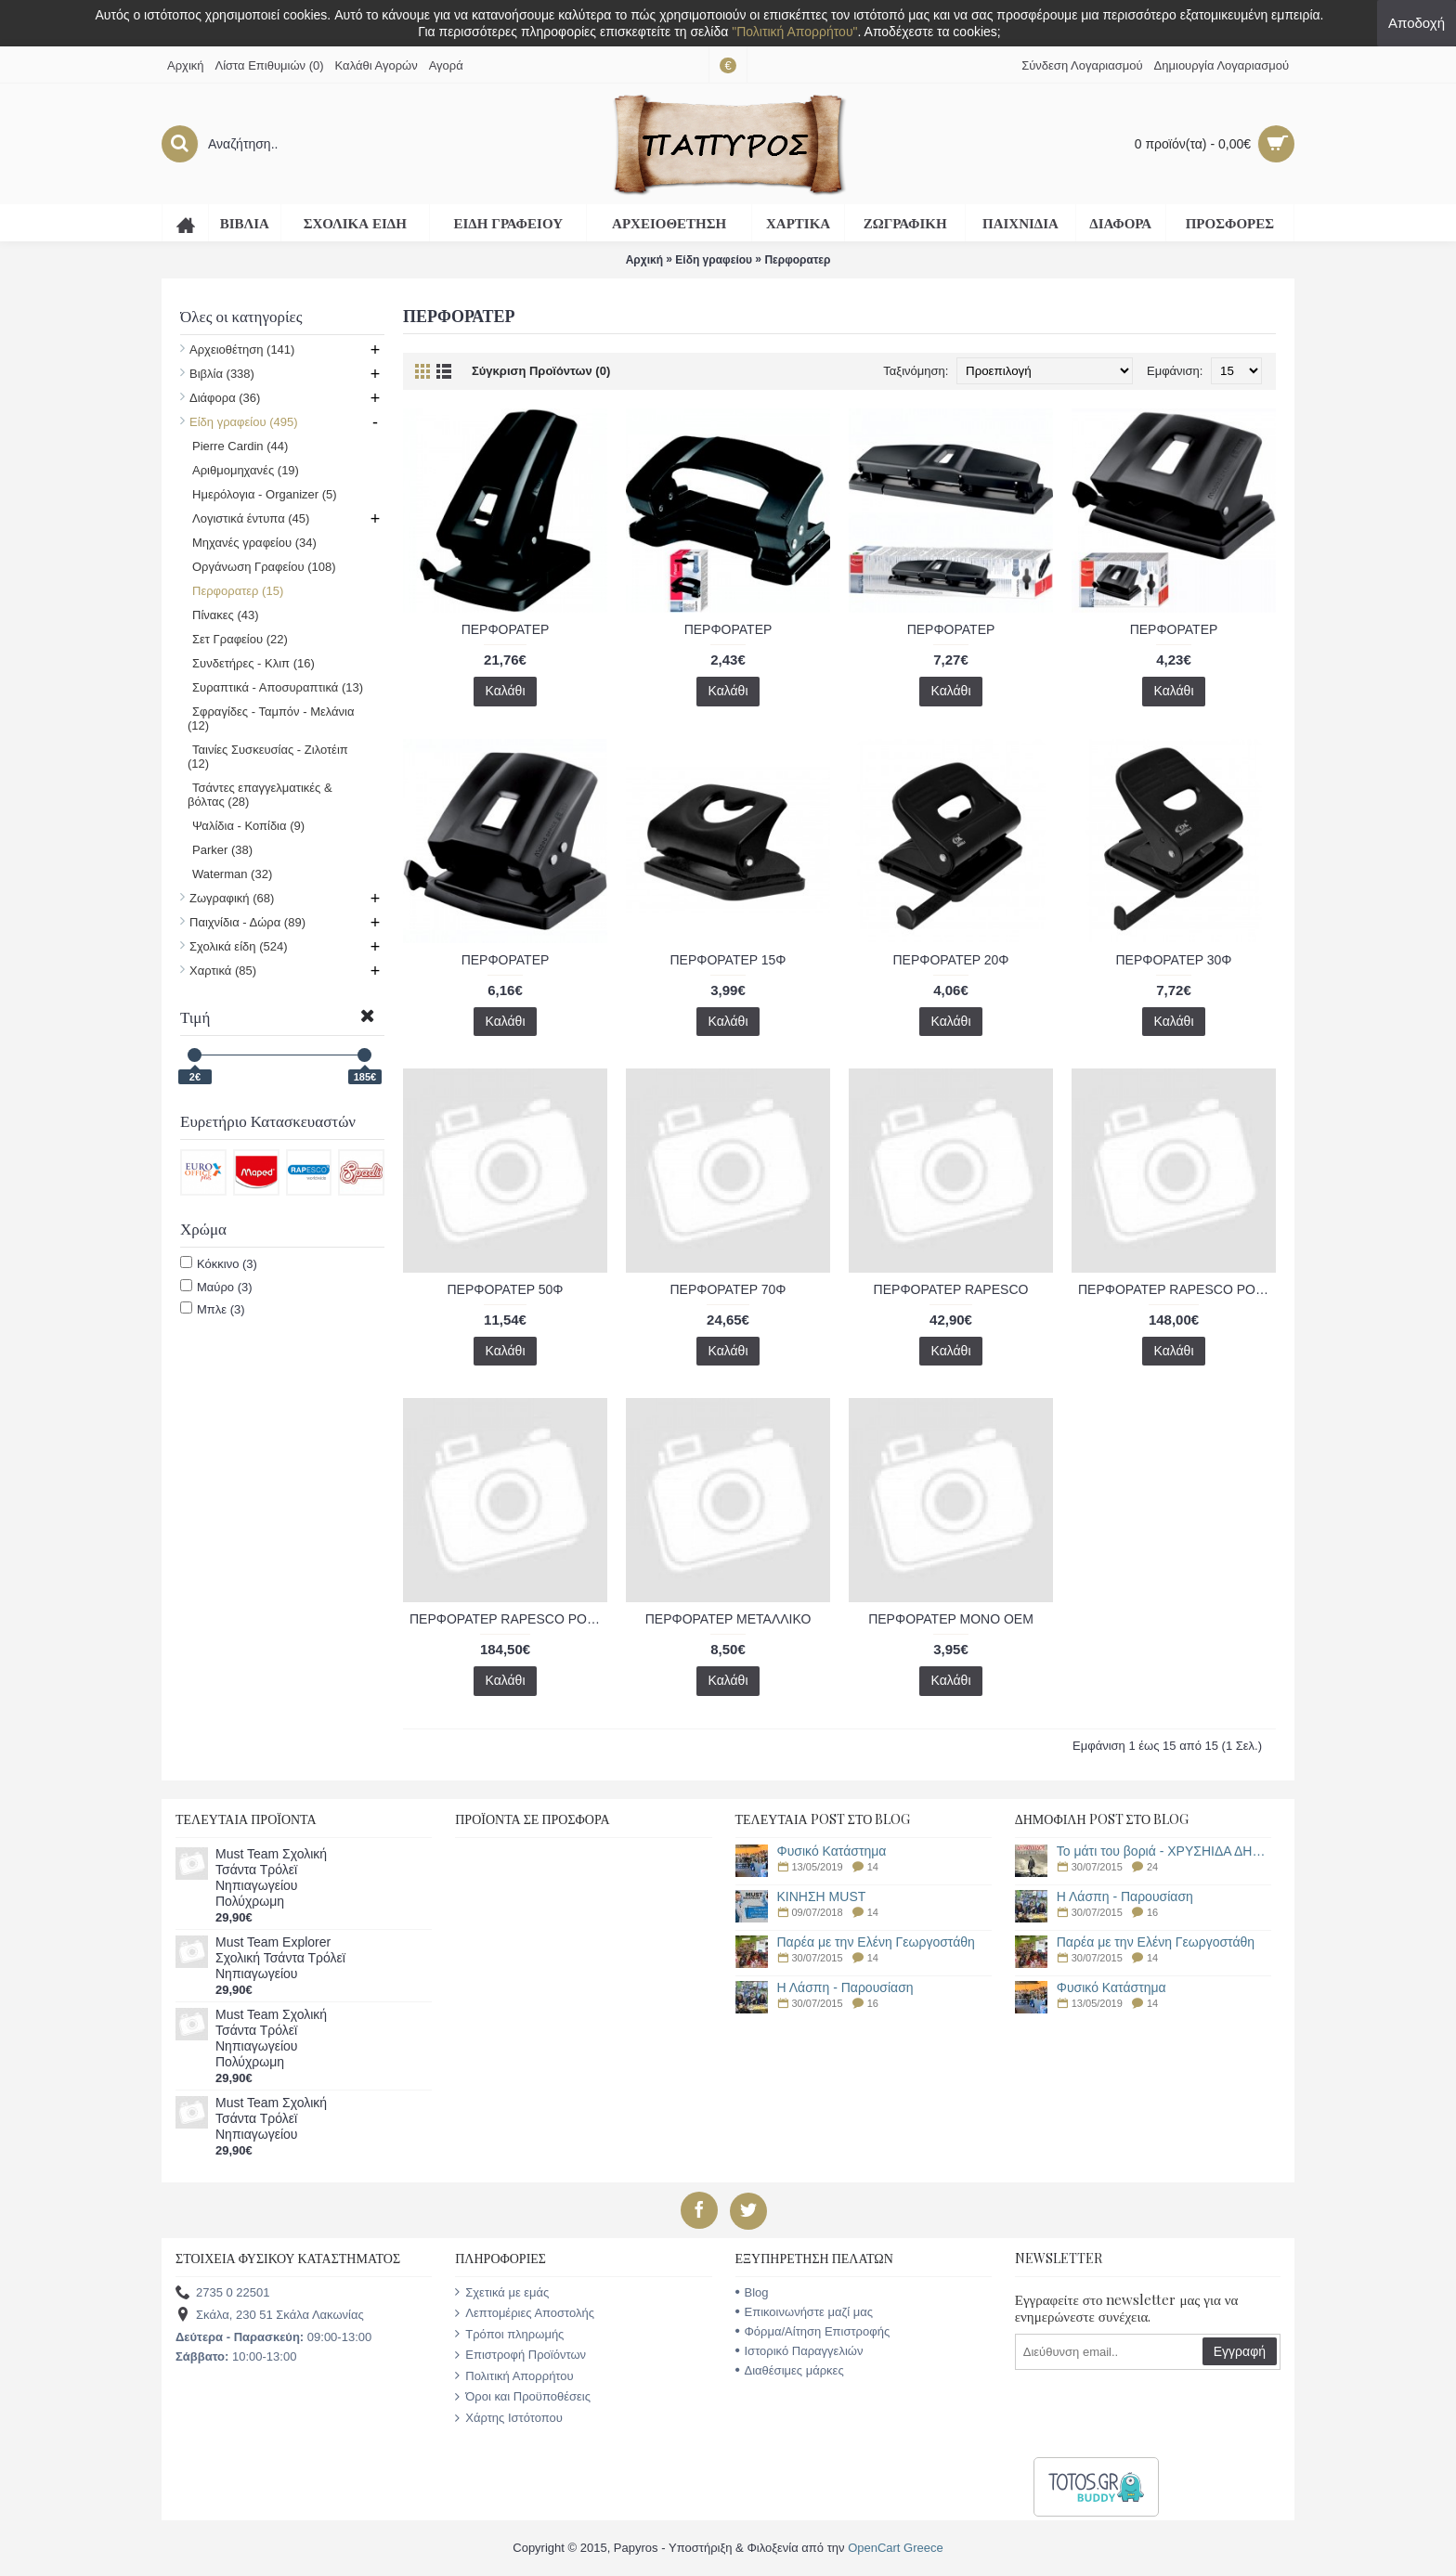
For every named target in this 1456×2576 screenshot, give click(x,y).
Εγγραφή (1240, 2351)
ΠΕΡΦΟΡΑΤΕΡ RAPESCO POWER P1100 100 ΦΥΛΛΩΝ (1177, 1289)
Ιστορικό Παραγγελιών (799, 2351)
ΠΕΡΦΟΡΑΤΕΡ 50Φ (505, 1289)
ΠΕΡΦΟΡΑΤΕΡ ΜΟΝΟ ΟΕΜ (951, 1619)
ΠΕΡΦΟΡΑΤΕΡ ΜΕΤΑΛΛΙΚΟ (728, 1619)
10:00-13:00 (236, 2356)
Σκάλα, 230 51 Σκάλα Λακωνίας (270, 2316)
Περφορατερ (797, 259)
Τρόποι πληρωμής (509, 2334)
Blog (752, 2292)
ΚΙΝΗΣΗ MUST (821, 1897)
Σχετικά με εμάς (502, 2292)
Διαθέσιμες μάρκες (789, 2370)
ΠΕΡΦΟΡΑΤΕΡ (506, 629)
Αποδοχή (1416, 23)
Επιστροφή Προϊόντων (520, 2355)
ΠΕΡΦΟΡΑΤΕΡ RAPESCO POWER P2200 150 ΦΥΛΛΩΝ (508, 1619)
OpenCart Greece (895, 2548)
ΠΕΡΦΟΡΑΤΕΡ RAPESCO (951, 1289)
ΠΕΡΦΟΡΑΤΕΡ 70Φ (728, 1289)
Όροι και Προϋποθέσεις (523, 2396)
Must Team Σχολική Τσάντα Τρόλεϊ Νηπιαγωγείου (271, 2118)
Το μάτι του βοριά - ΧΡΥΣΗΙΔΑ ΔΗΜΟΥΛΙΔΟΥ (1164, 1851)
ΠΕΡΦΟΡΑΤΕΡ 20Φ (950, 959)
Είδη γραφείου (713, 259)
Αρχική (644, 259)
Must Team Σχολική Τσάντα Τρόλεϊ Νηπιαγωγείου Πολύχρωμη (271, 1877)
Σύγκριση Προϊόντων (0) (541, 371)
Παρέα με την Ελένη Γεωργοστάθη (876, 1942)
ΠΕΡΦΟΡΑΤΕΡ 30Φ (1173, 959)
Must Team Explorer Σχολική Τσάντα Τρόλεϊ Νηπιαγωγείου (280, 1958)
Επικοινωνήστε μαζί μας (804, 2312)
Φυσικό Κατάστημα (832, 1851)
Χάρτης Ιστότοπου (509, 2418)
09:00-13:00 (273, 2337)
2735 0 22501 (223, 2293)
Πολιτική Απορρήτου (514, 2376)
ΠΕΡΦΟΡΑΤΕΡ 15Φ (728, 959)
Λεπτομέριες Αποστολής (524, 2313)
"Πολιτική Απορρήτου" (794, 31)
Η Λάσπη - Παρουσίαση (845, 1988)
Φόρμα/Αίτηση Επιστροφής (812, 2331)
